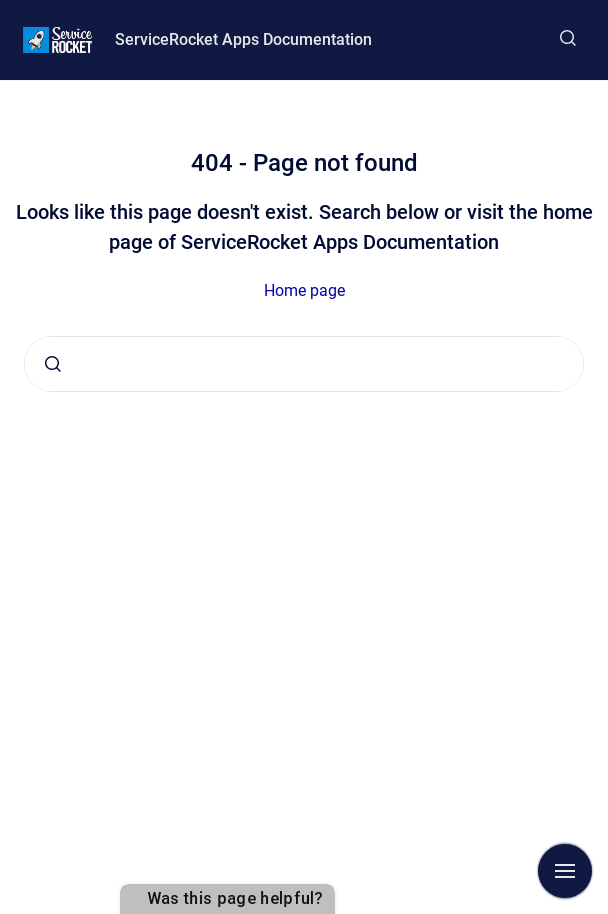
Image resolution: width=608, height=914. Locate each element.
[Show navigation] (565, 871)
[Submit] (53, 364)
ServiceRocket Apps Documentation (243, 39)
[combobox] (304, 364)
